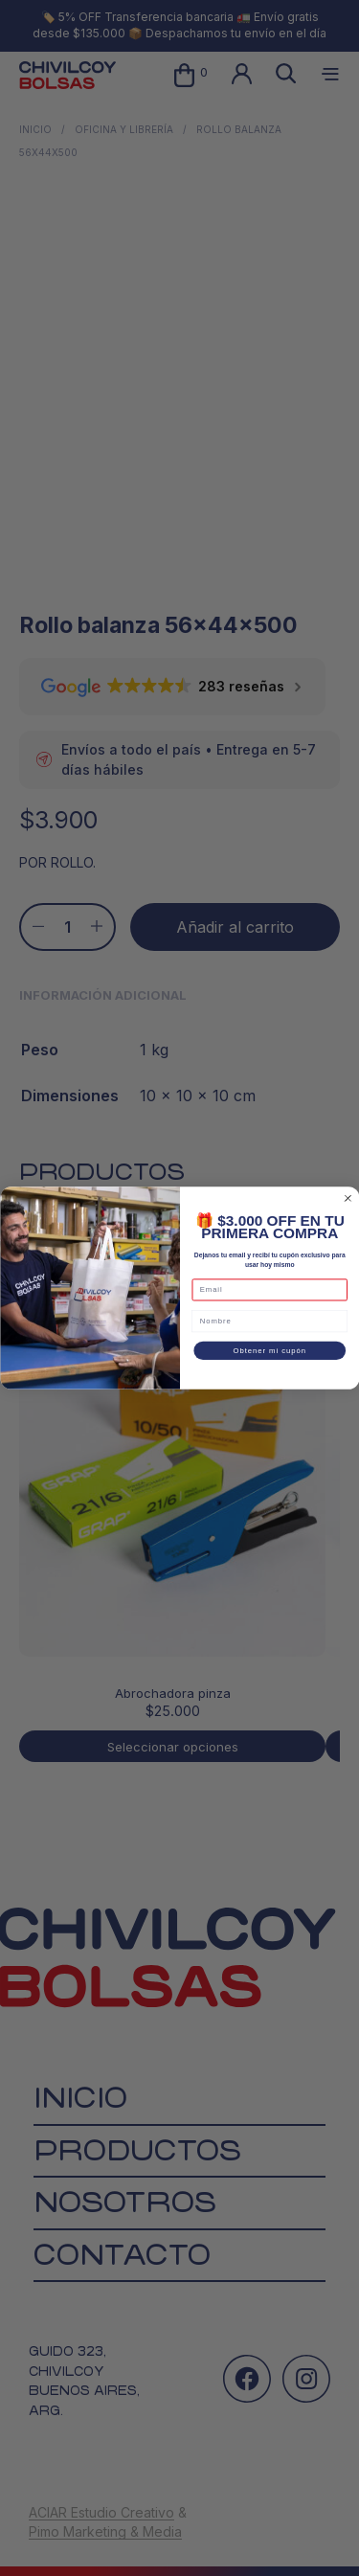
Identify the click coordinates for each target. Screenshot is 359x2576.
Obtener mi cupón (269, 1350)
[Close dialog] (347, 1198)
